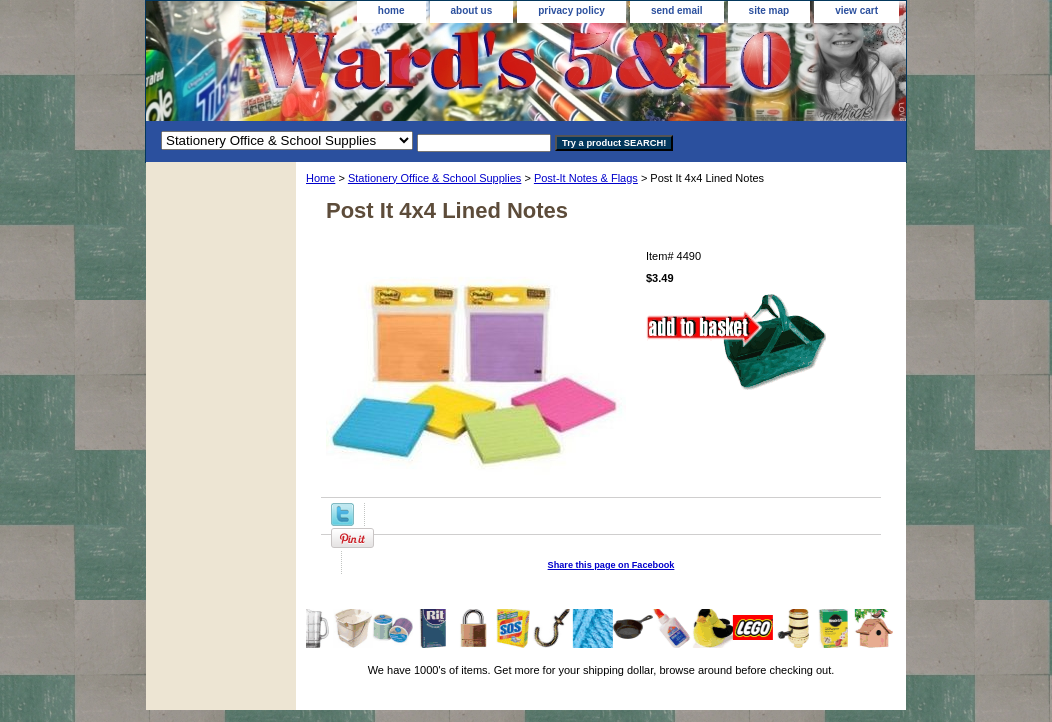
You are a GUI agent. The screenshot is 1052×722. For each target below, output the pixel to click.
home (391, 10)
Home (320, 178)
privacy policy (571, 10)
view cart (856, 10)
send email (677, 10)
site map (769, 10)
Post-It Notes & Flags (586, 178)
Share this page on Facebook (611, 565)
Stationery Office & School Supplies (434, 178)
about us (472, 10)
